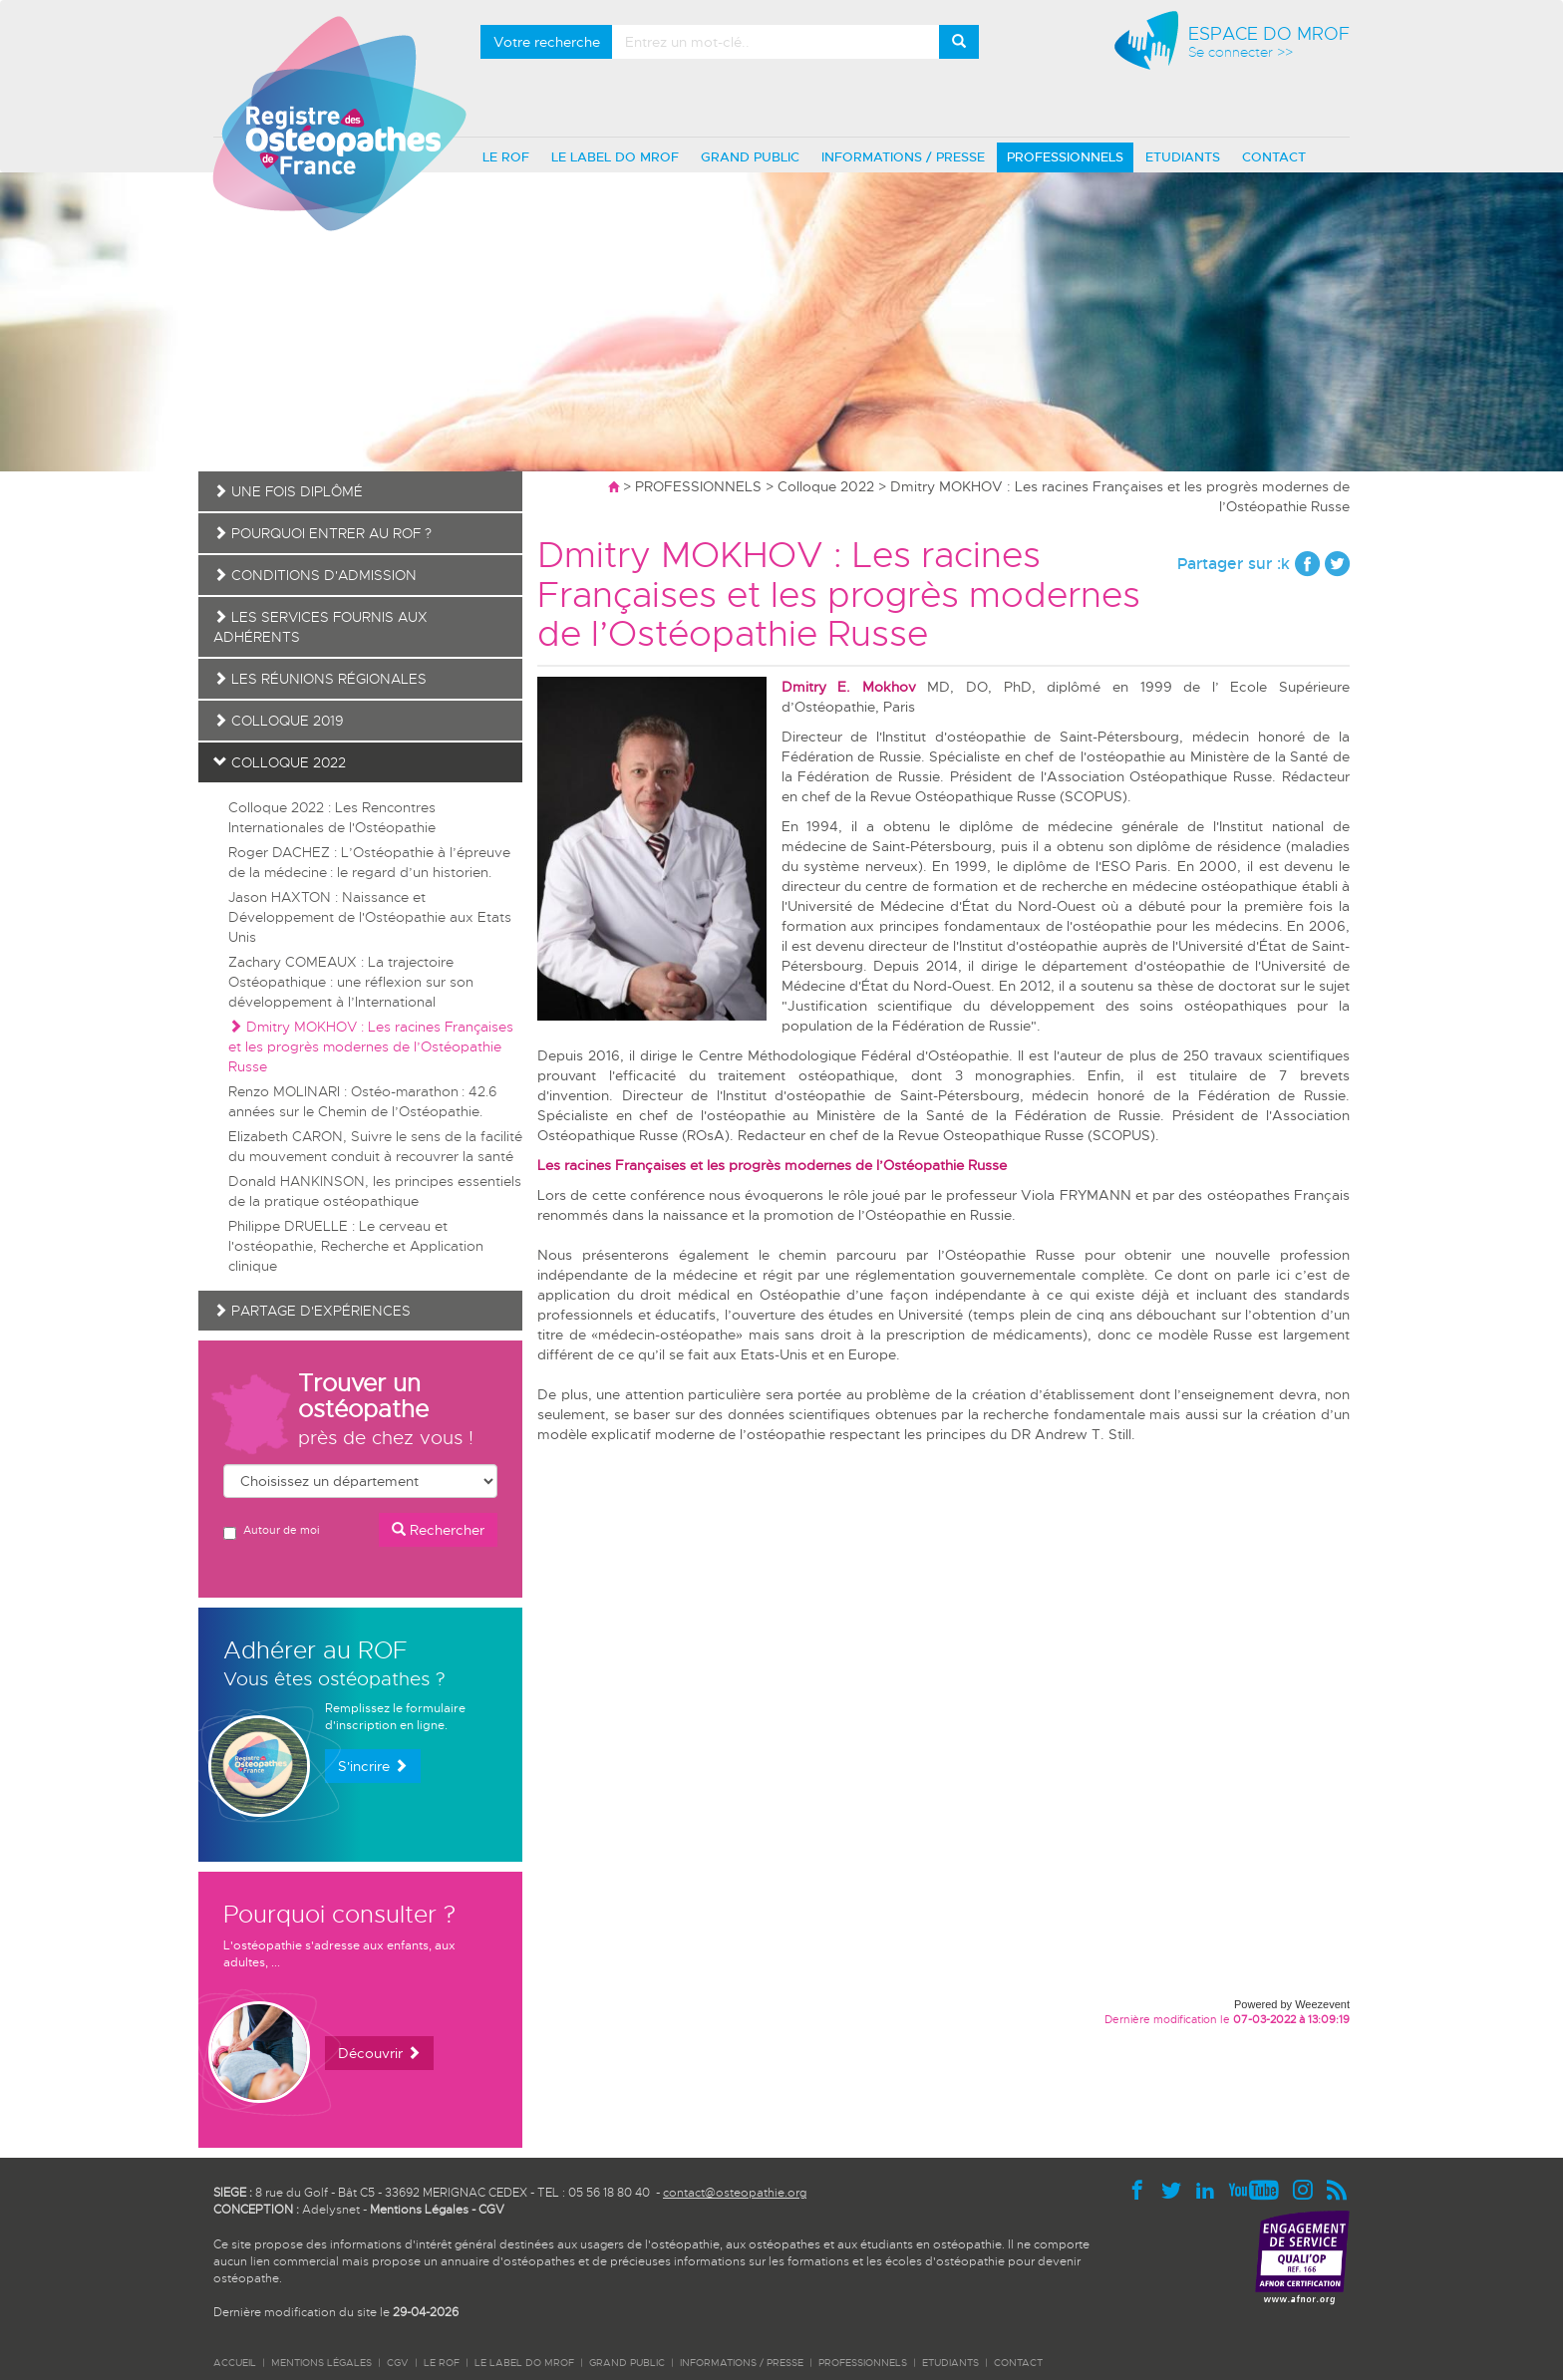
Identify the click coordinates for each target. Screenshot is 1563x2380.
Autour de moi (271, 1531)
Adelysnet (331, 2210)
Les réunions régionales (320, 679)
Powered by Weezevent (1292, 2004)
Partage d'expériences (312, 1311)
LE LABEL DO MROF (615, 157)
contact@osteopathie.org (734, 2193)
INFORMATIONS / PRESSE (903, 157)
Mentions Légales (419, 2210)
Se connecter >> (1240, 52)
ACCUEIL (234, 2362)
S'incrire (373, 1766)
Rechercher (438, 1530)
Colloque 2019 (278, 721)
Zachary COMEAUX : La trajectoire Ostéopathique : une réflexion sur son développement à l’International (350, 982)
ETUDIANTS (1182, 157)
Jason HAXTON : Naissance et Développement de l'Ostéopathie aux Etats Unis (369, 917)
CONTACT (1274, 157)
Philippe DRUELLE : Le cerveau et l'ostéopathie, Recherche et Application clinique (355, 1246)
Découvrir (379, 2053)
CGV (491, 2210)
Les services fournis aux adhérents (320, 627)
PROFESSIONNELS (1065, 157)
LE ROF (505, 157)
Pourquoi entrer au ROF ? (322, 533)
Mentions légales (321, 2362)
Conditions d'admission (315, 575)
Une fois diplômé (288, 491)
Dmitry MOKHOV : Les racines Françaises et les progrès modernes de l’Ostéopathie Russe (370, 1046)
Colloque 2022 (826, 486)
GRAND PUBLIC (750, 157)
